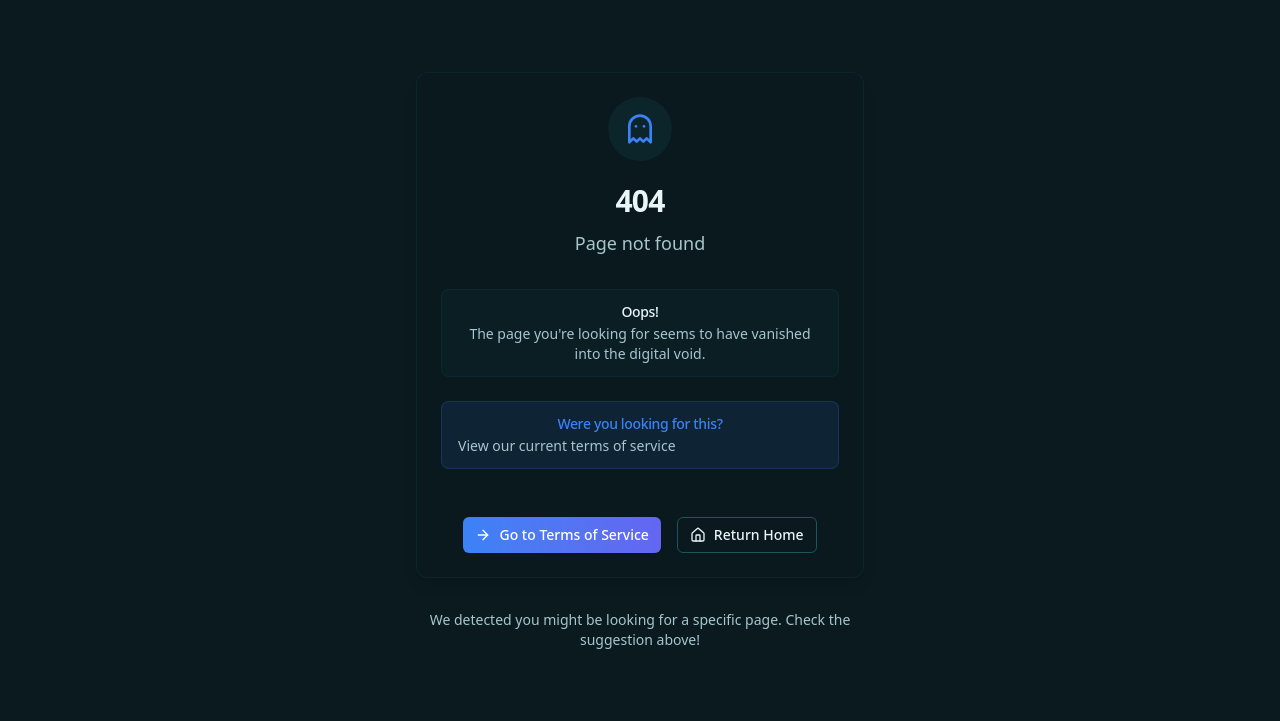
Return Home (747, 534)
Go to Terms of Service (561, 534)
